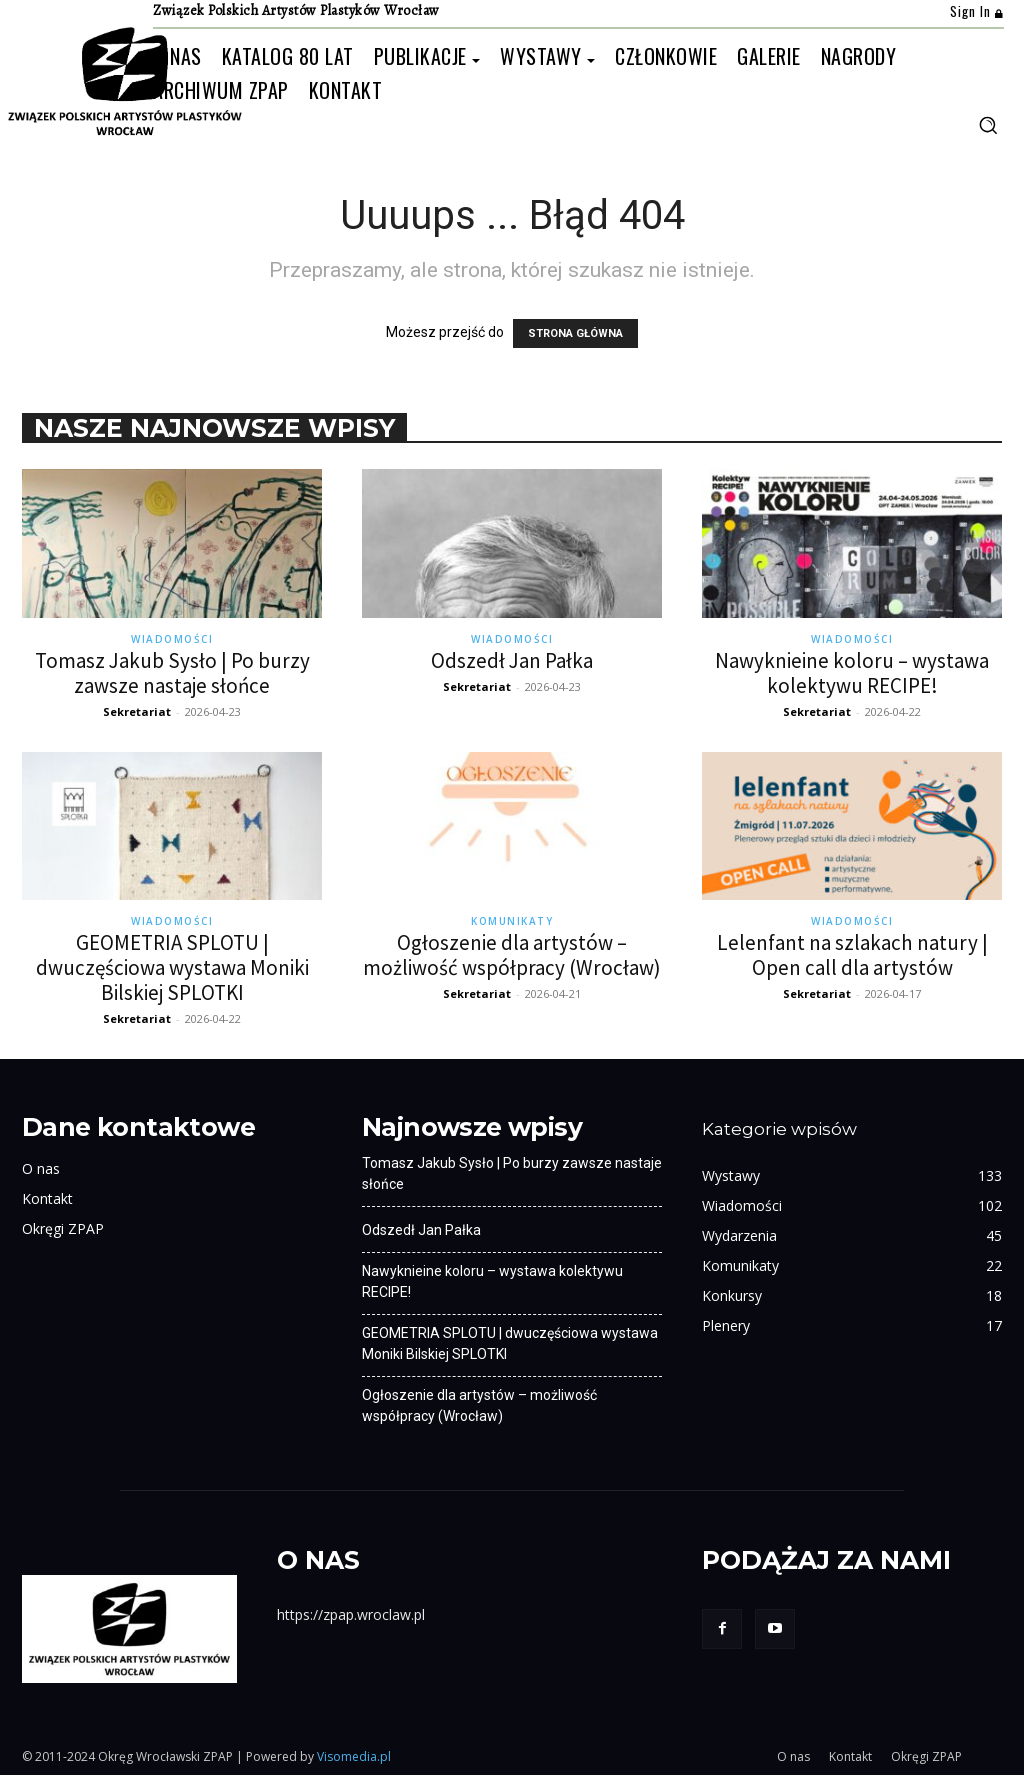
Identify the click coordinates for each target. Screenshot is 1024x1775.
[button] (988, 125)
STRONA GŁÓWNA (575, 333)
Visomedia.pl (354, 1756)
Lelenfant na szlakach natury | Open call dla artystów (852, 955)
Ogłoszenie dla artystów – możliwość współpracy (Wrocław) (512, 955)
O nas (41, 1168)
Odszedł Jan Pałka (512, 660)
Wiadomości (172, 639)
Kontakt (47, 1198)
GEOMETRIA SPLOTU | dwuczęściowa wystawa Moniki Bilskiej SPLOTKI (172, 967)
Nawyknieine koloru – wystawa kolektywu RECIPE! (852, 673)
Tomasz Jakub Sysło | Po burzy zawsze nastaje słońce (172, 673)
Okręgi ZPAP (63, 1228)
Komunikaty (512, 921)
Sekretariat (137, 711)
